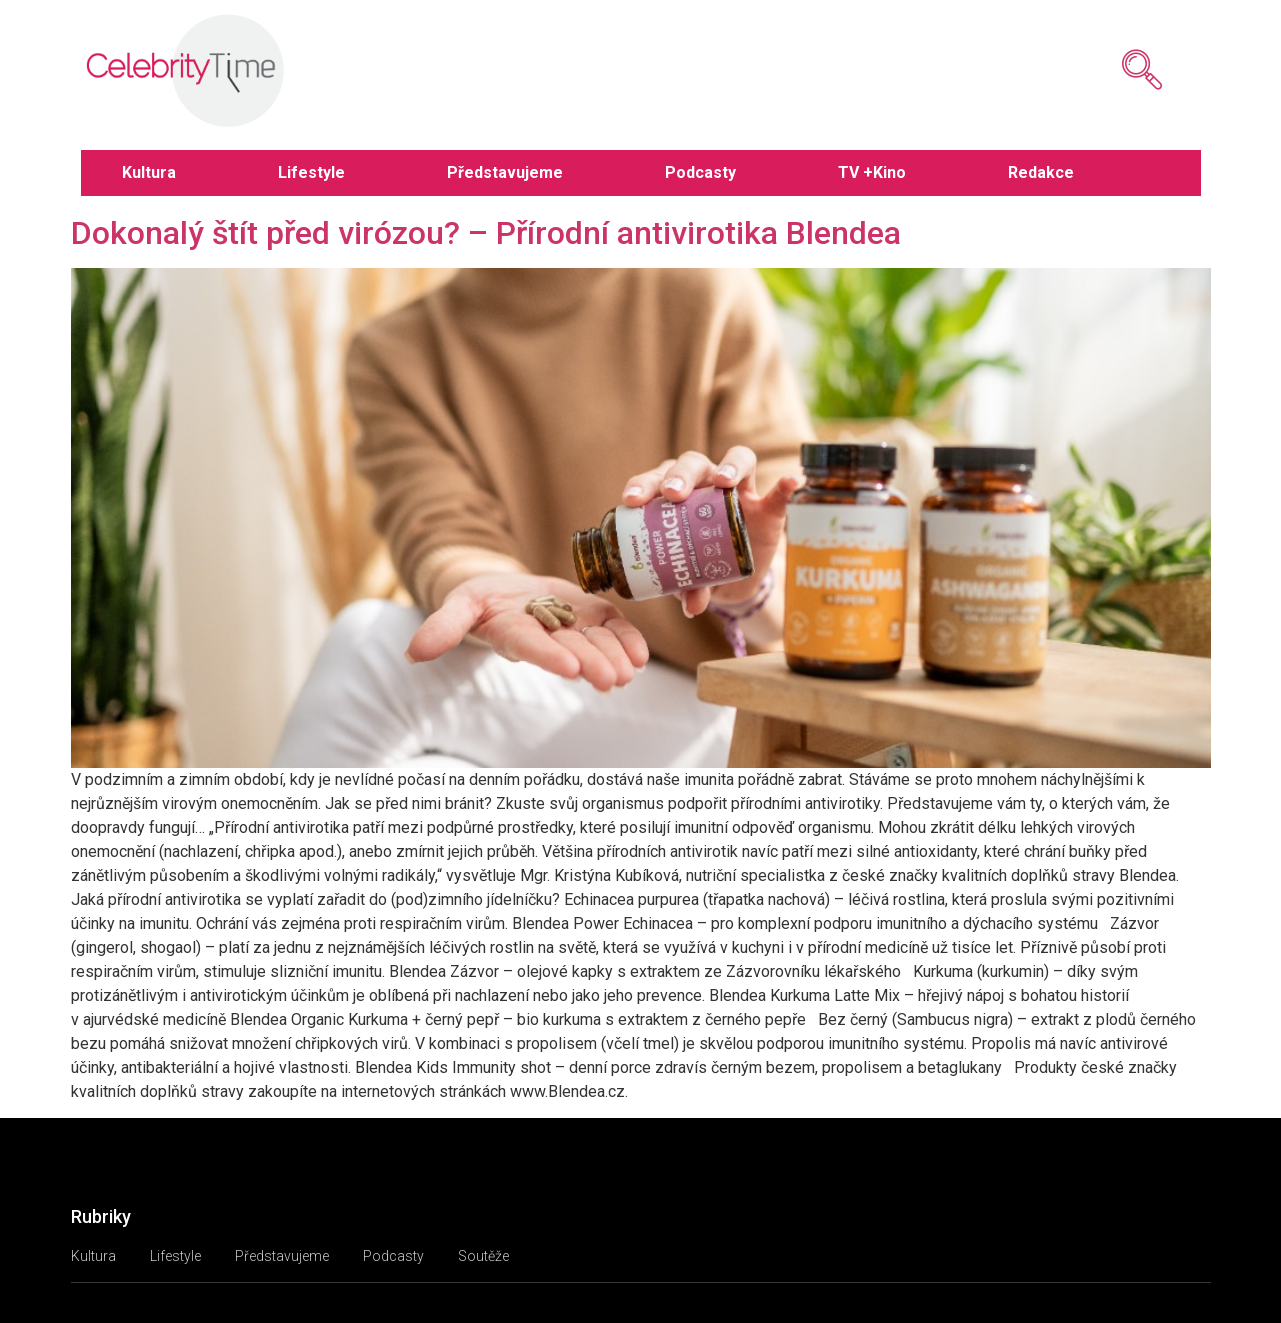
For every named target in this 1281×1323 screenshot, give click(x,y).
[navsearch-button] (1112, 70)
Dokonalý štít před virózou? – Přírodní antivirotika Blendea (486, 233)
